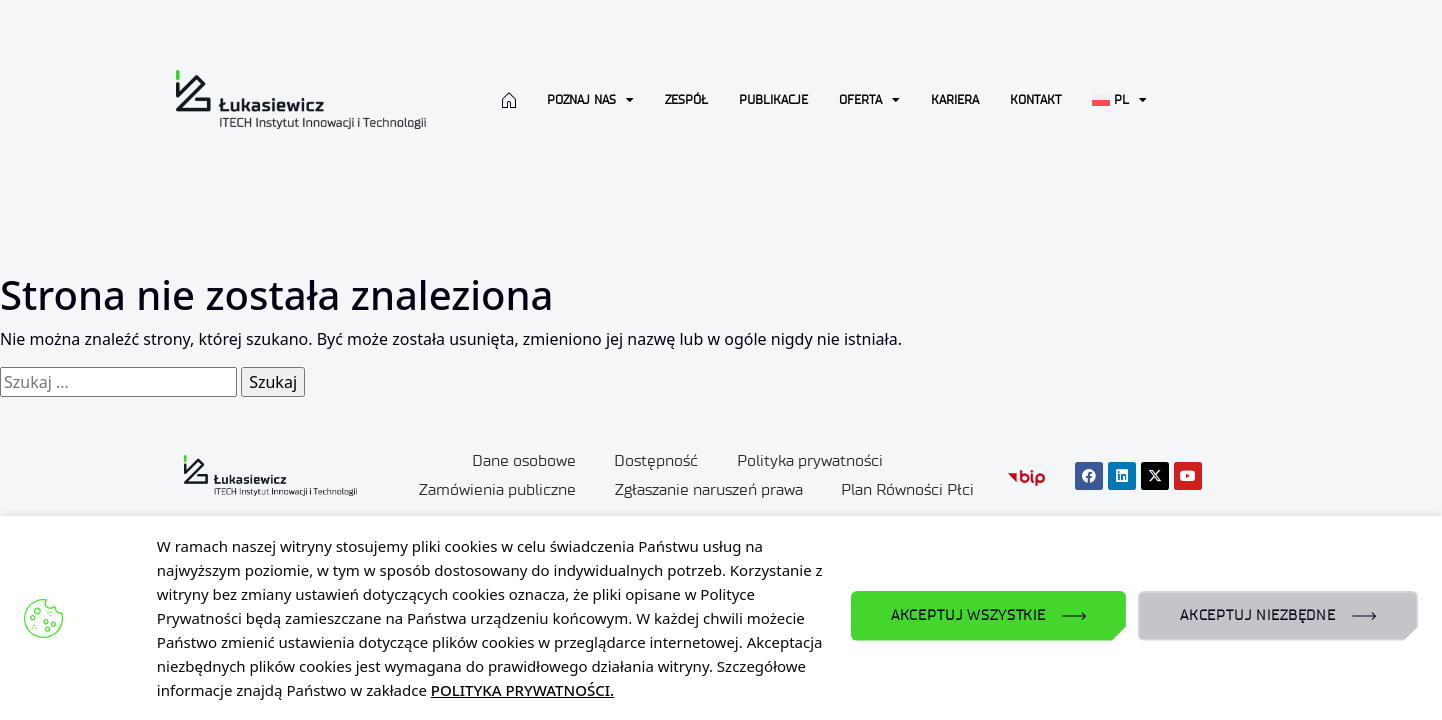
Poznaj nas (590, 100)
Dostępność (656, 460)
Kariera (955, 99)
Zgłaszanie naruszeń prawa (709, 488)
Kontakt (1035, 99)
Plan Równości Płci (909, 488)
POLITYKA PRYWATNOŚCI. (522, 690)
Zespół (686, 99)
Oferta (869, 100)
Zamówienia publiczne (496, 488)
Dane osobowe (522, 460)
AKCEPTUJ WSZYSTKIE (968, 615)
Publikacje (773, 99)
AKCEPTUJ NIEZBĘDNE (1258, 615)
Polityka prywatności (811, 460)
